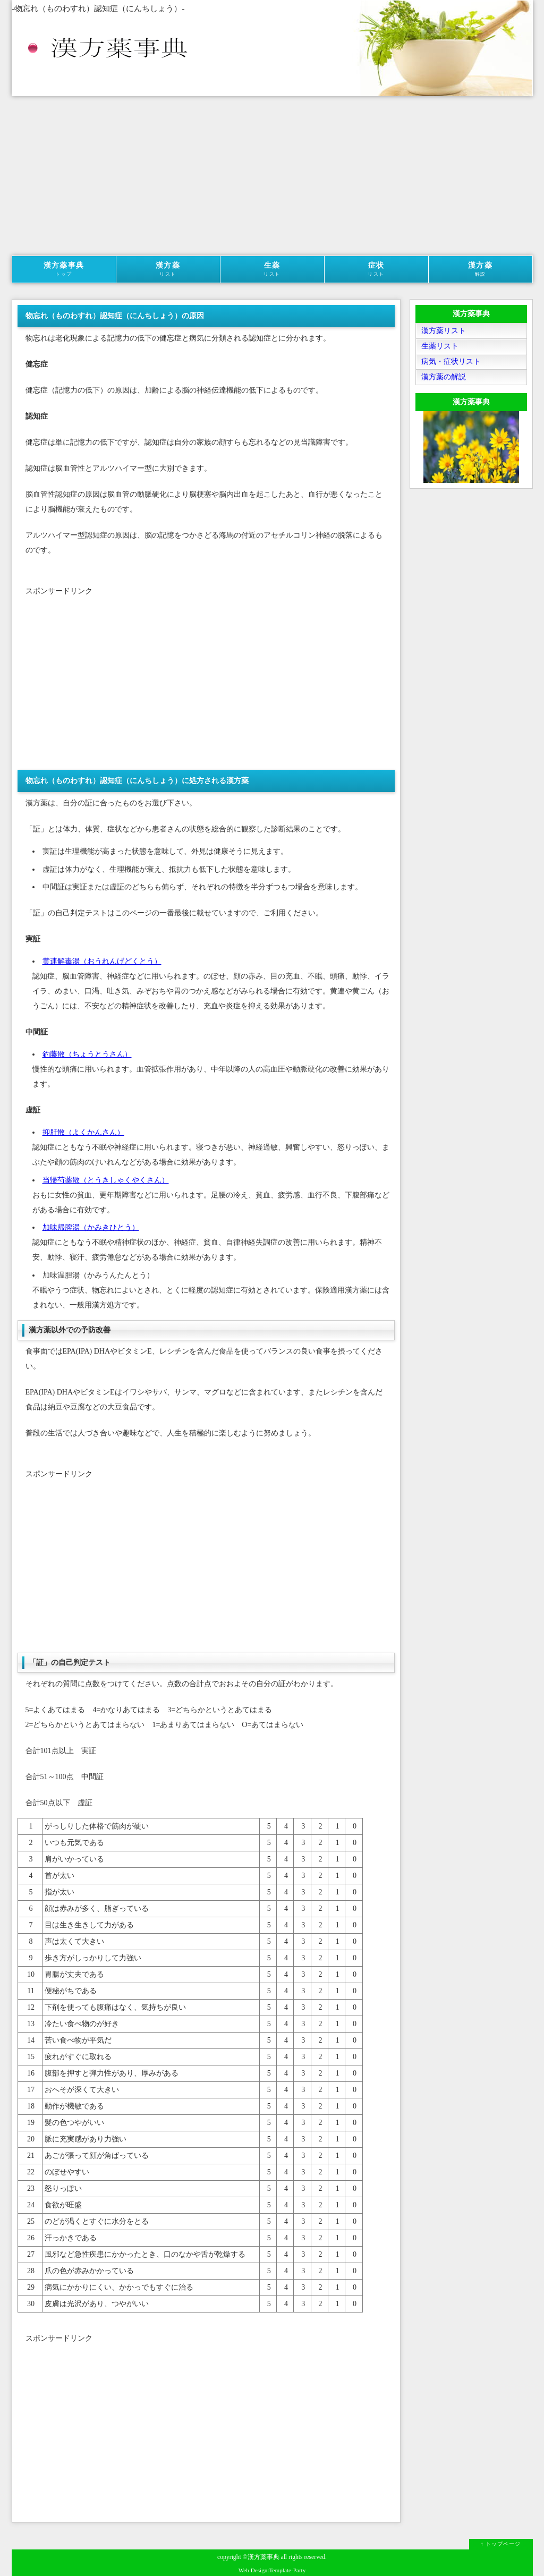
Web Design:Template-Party (272, 2570)
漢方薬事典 (64, 269)
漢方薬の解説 (443, 377)
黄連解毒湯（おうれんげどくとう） (102, 961)
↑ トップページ (501, 2544)
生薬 (272, 269)
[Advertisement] (272, 175)
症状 (376, 269)
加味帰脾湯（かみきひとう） (90, 1227)
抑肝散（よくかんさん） (83, 1132)
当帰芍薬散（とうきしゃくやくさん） (105, 1180)
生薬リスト (439, 346)
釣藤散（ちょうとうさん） (87, 1054)
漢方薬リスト (443, 331)
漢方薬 (168, 269)
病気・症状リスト (451, 361)
